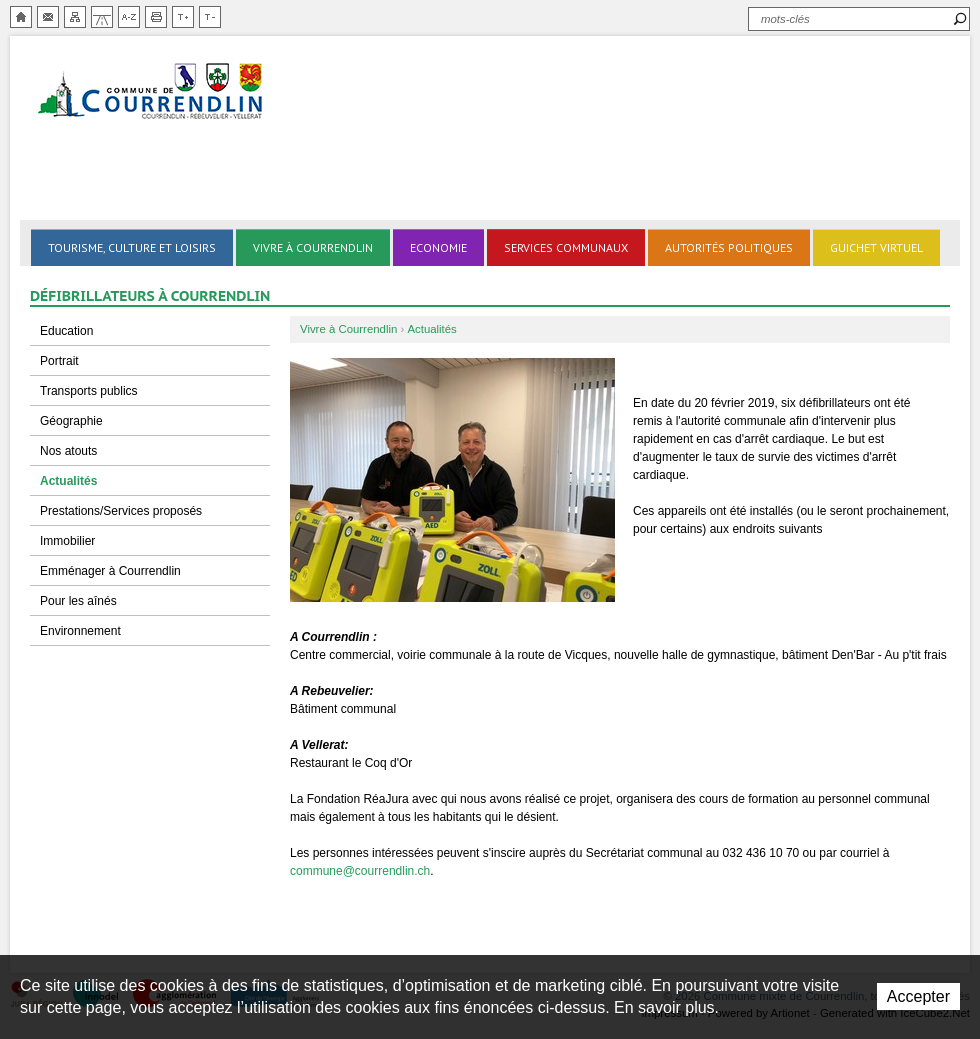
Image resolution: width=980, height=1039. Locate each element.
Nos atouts (68, 451)
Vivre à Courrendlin (313, 247)
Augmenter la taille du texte (183, 17)
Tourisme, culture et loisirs (132, 247)
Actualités (68, 481)
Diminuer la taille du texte (210, 17)
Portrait (59, 361)
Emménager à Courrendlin (110, 571)
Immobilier (67, 541)
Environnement (80, 631)
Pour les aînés (78, 601)
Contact (48, 17)
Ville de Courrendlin (152, 92)
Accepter (918, 996)
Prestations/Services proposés (121, 511)
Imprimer (156, 17)
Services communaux (566, 247)
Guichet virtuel (876, 247)
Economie (438, 247)
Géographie (71, 421)
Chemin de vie (102, 17)
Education (66, 331)
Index (129, 17)
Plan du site (75, 17)
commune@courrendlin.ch (360, 871)
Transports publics (89, 391)
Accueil (21, 17)
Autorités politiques (729, 247)
